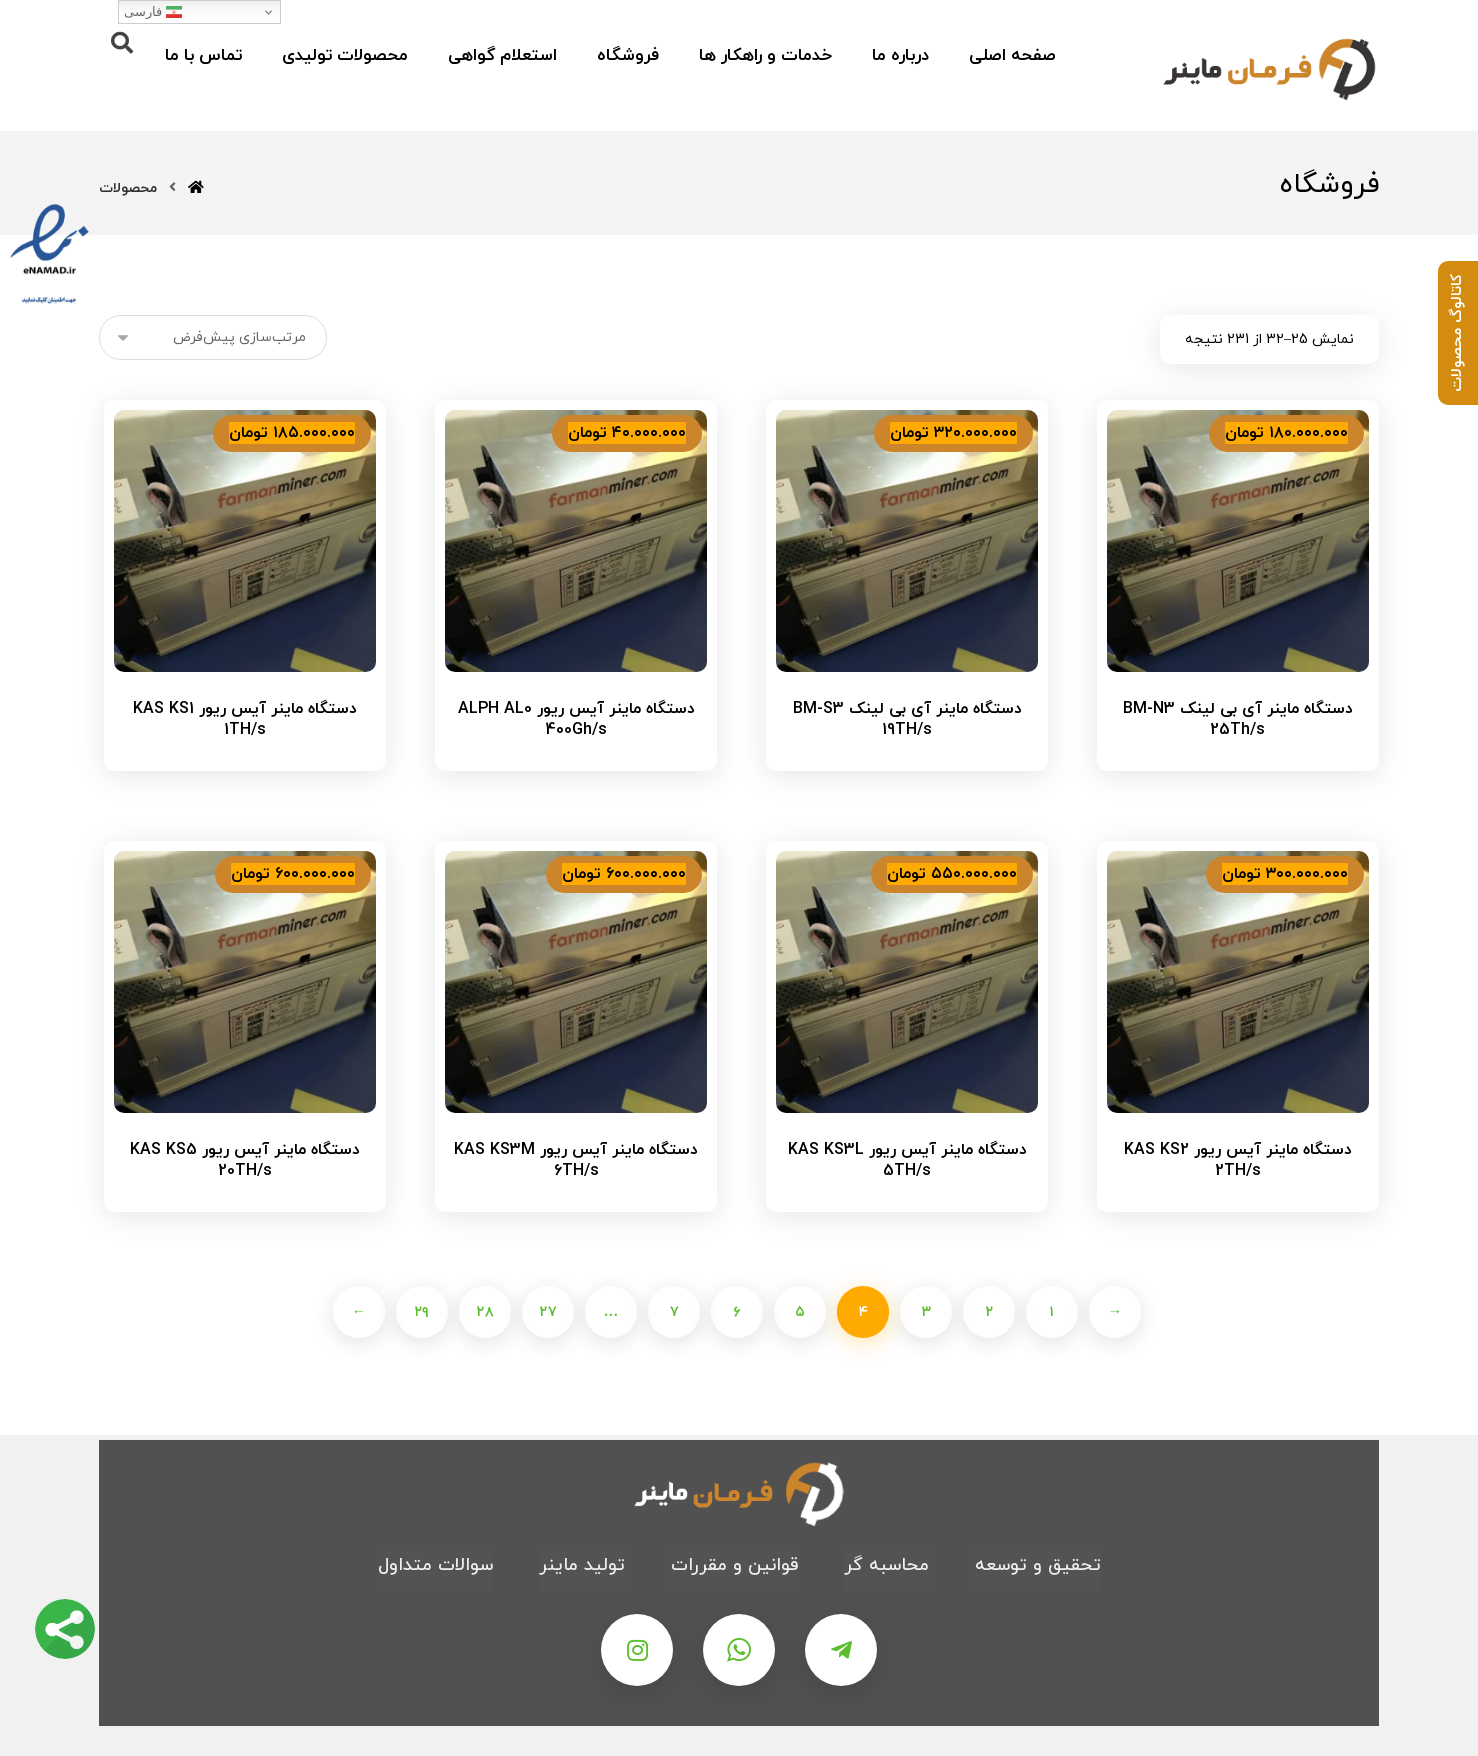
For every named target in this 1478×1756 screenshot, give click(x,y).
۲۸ (484, 1312)
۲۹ (421, 1312)
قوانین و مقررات (734, 1565)
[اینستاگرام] (637, 1650)
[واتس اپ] (739, 1650)
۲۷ (547, 1312)
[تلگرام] (841, 1650)
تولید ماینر (582, 1565)
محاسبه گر (886, 1565)
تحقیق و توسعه (1038, 1565)
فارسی (153, 12)
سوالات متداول (435, 1565)
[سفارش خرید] (213, 337)
